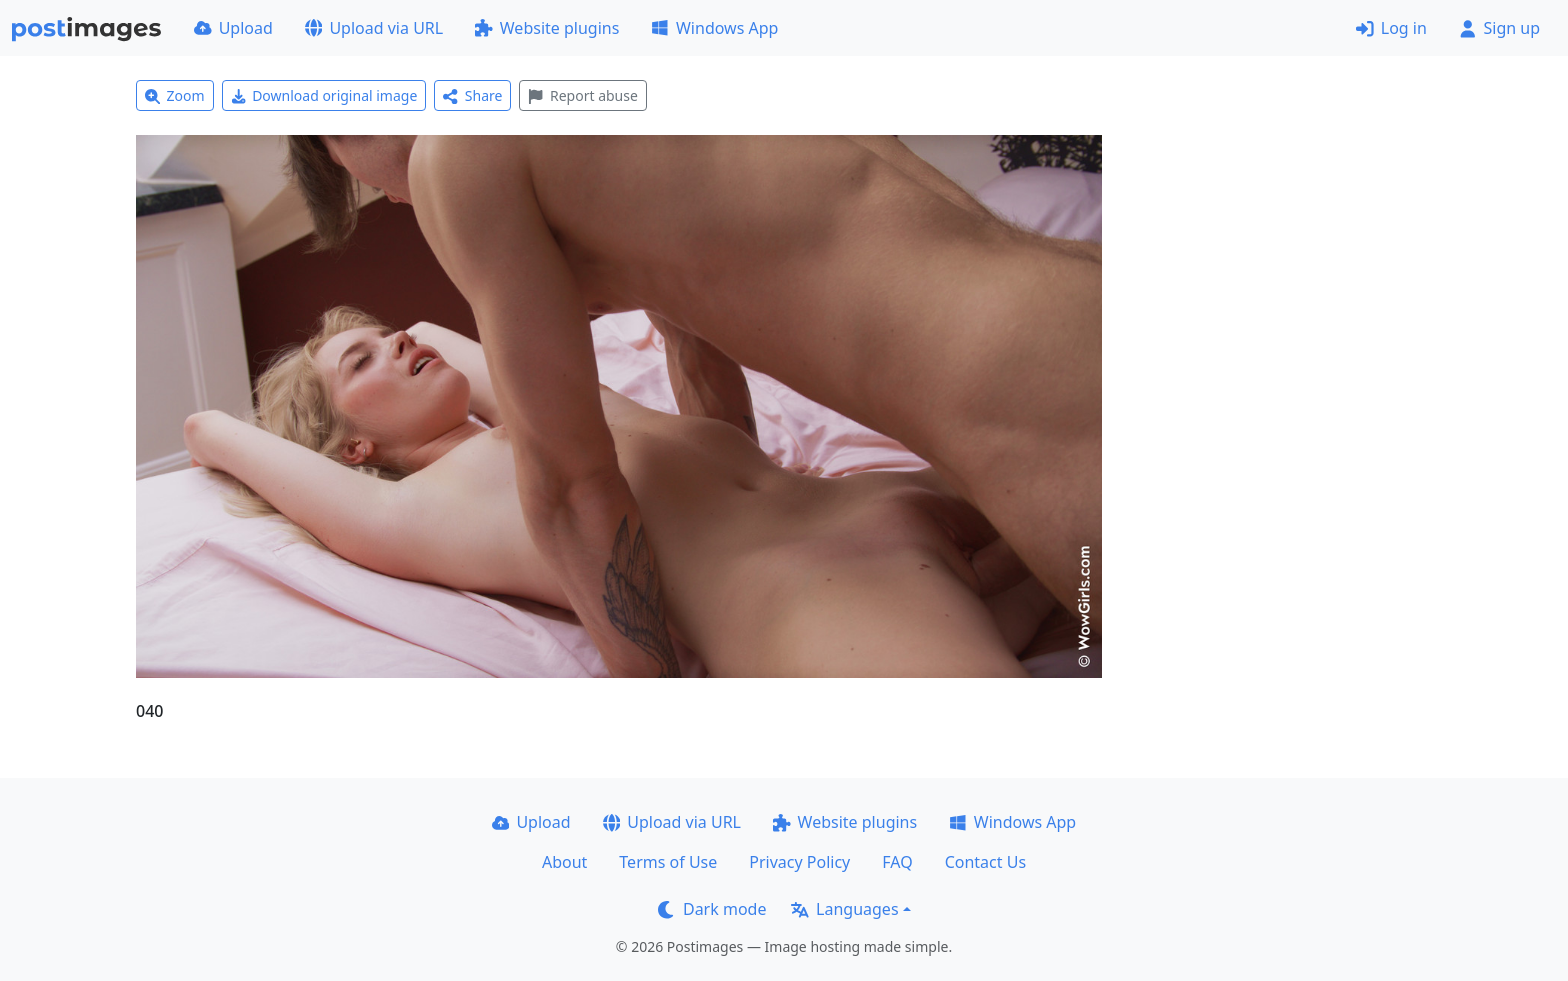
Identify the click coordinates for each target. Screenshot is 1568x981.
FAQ (897, 862)
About (564, 862)
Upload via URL (374, 28)
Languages (844, 909)
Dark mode (712, 909)
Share (472, 95)
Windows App (714, 28)
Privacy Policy (799, 862)
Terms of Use (668, 862)
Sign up (1499, 28)
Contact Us (985, 862)
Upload (233, 28)
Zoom (175, 95)
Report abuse (582, 95)
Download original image (324, 95)
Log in (1391, 28)
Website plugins (547, 28)
